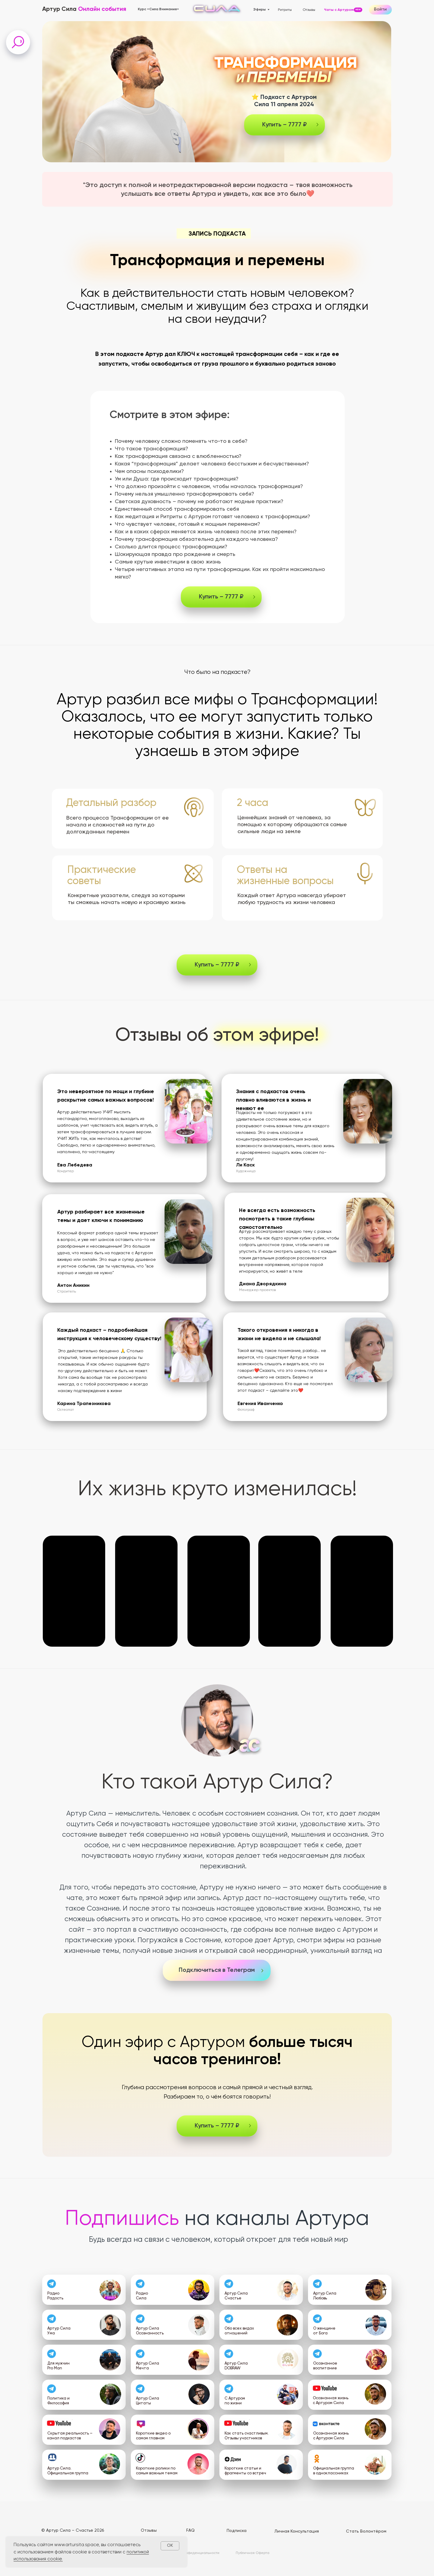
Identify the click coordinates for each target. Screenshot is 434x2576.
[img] (110, 2290)
